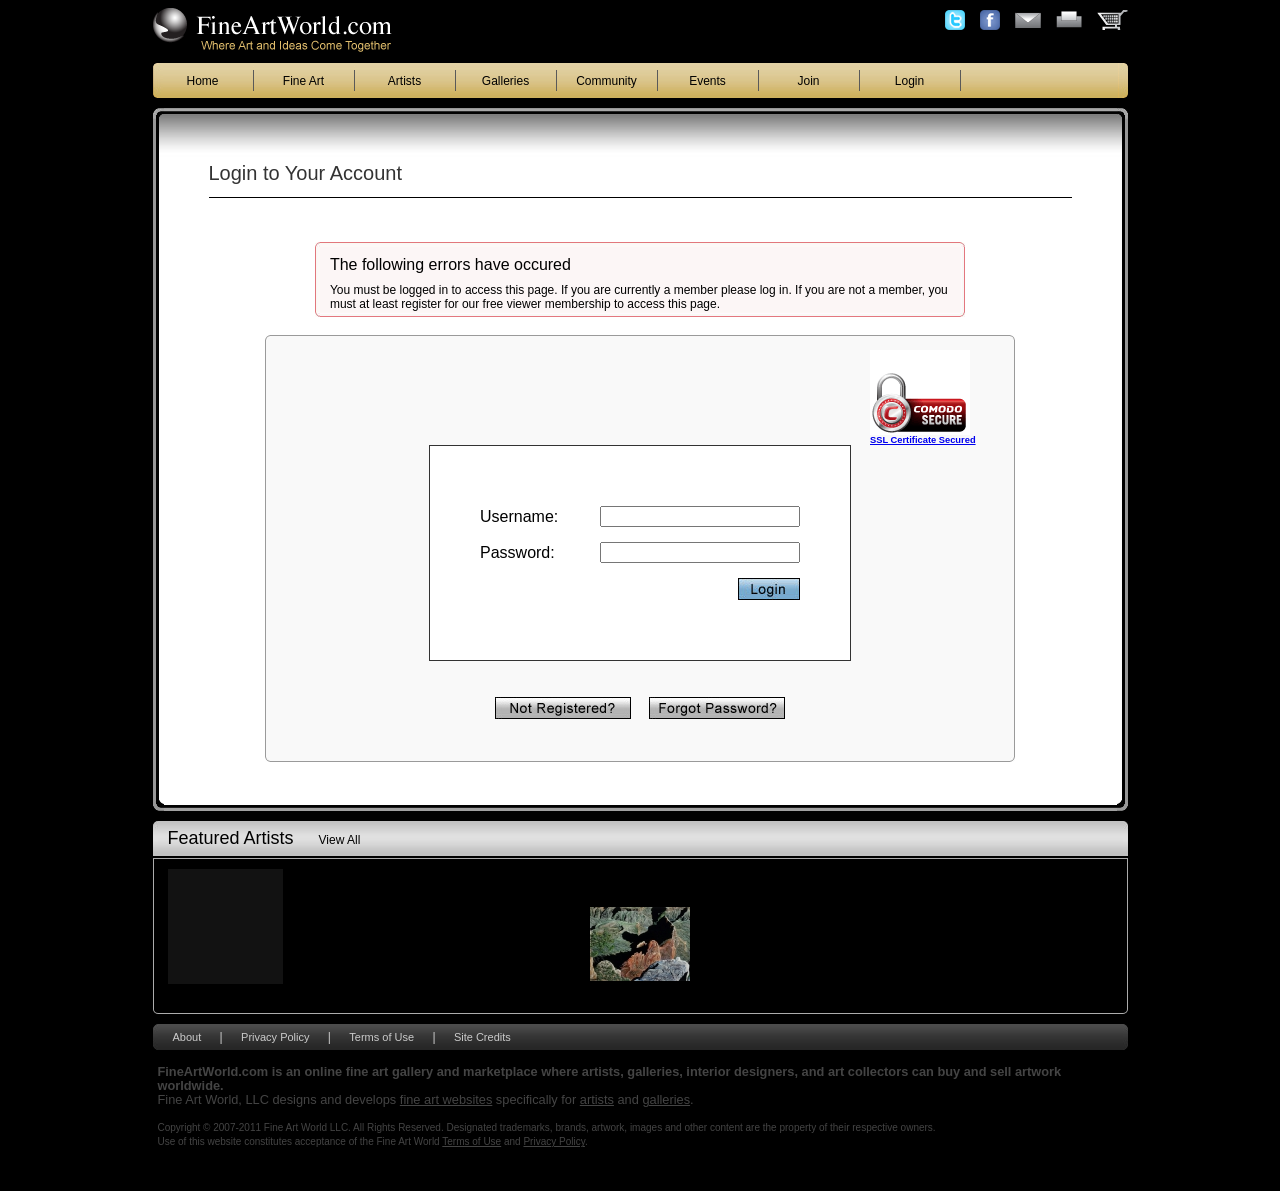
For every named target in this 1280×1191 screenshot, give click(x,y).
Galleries (505, 81)
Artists (404, 81)
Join (808, 81)
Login (909, 81)
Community (606, 81)
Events (707, 81)
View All (340, 840)
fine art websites (446, 1099)
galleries (666, 1099)
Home (202, 81)
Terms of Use (381, 1037)
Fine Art (303, 81)
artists (597, 1099)
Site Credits (482, 1037)
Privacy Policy (275, 1037)
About (187, 1037)
